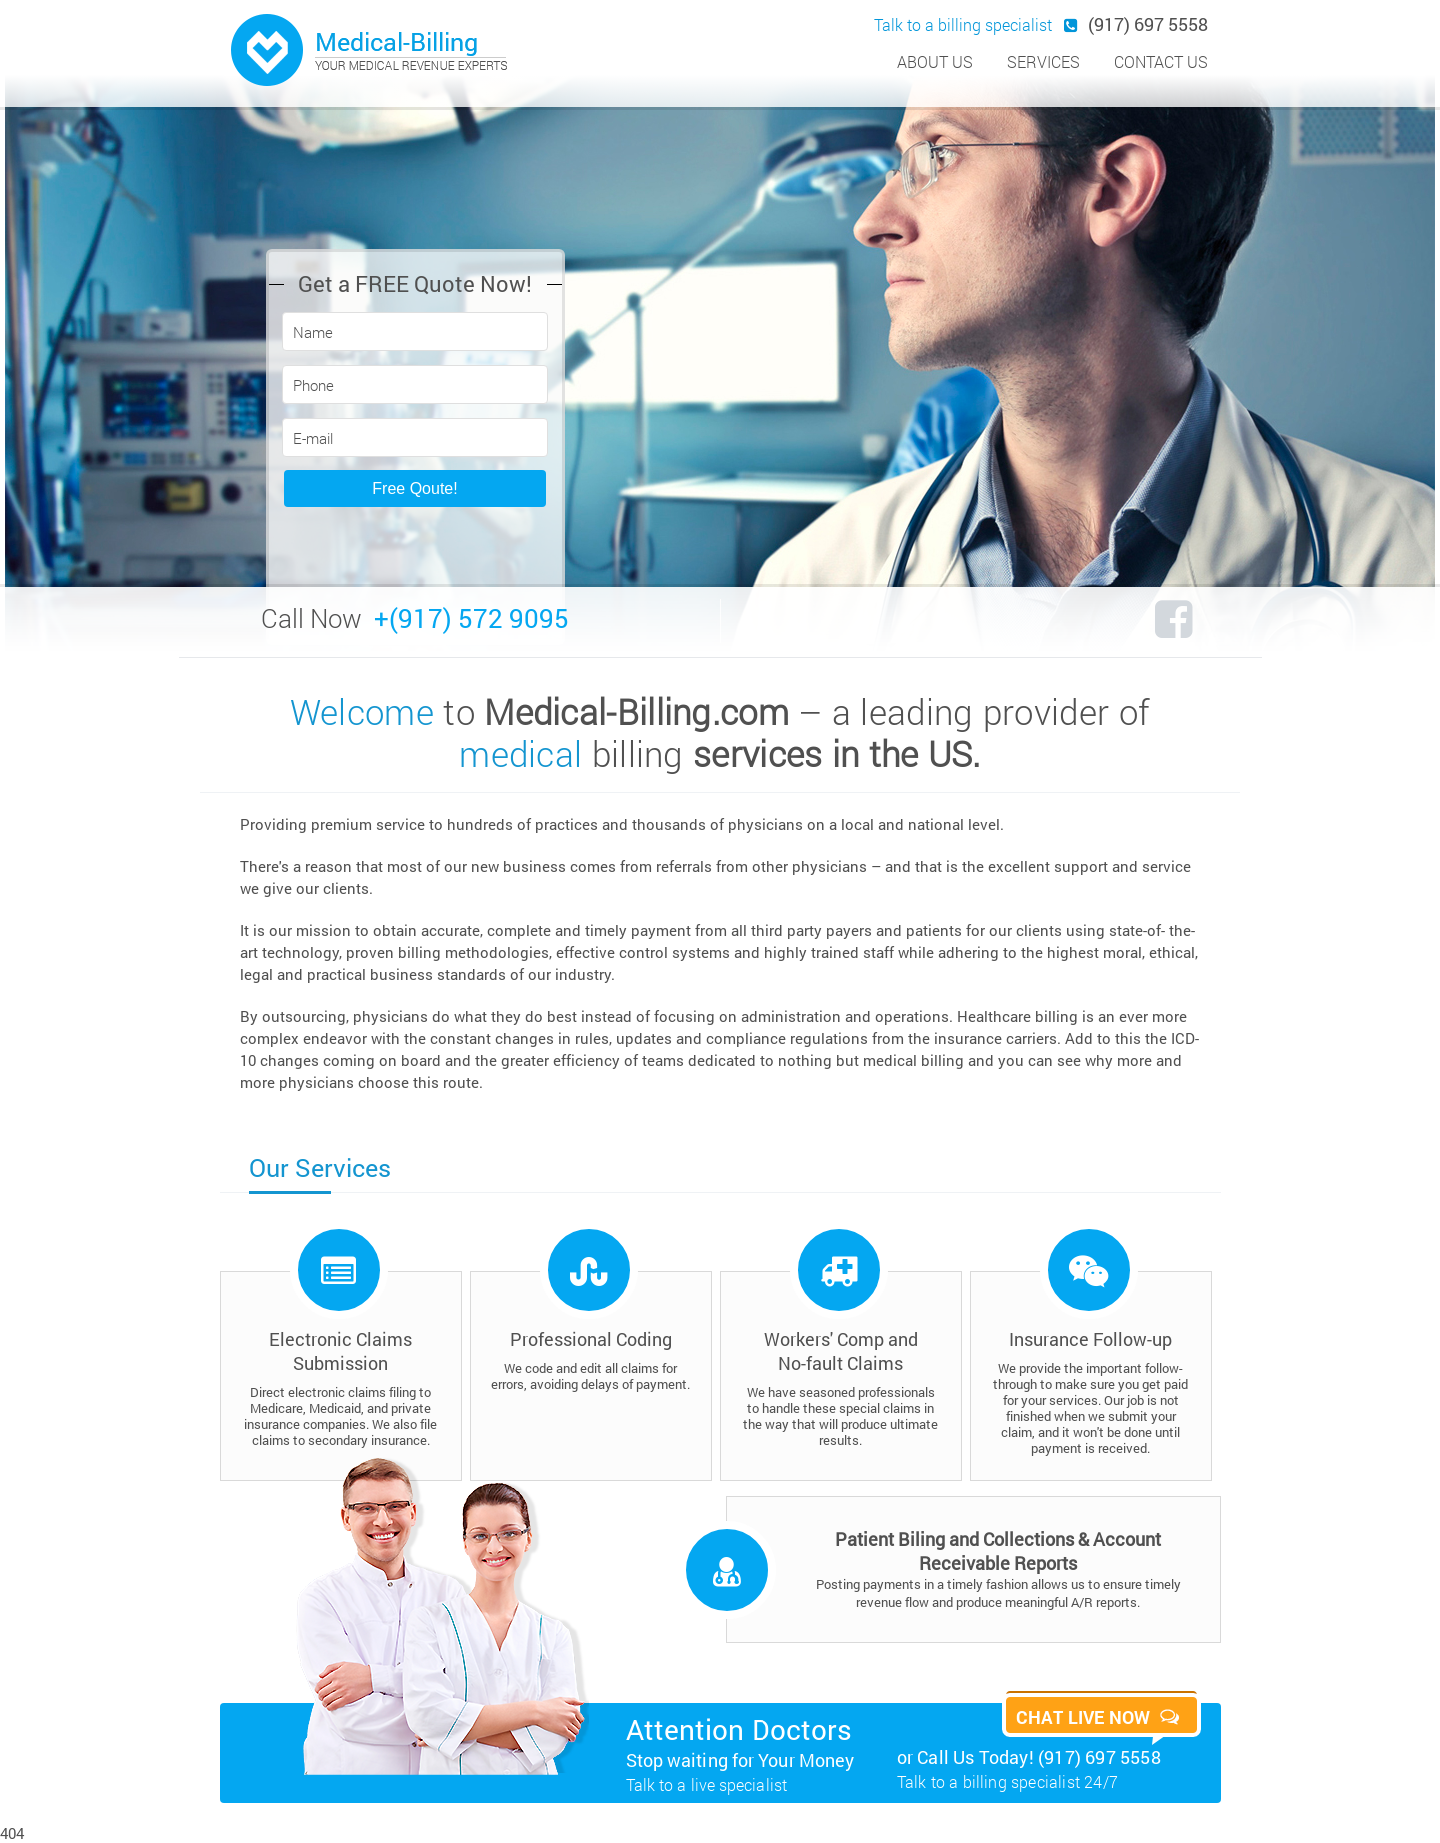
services (1043, 61)
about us (935, 61)
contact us (1161, 61)
